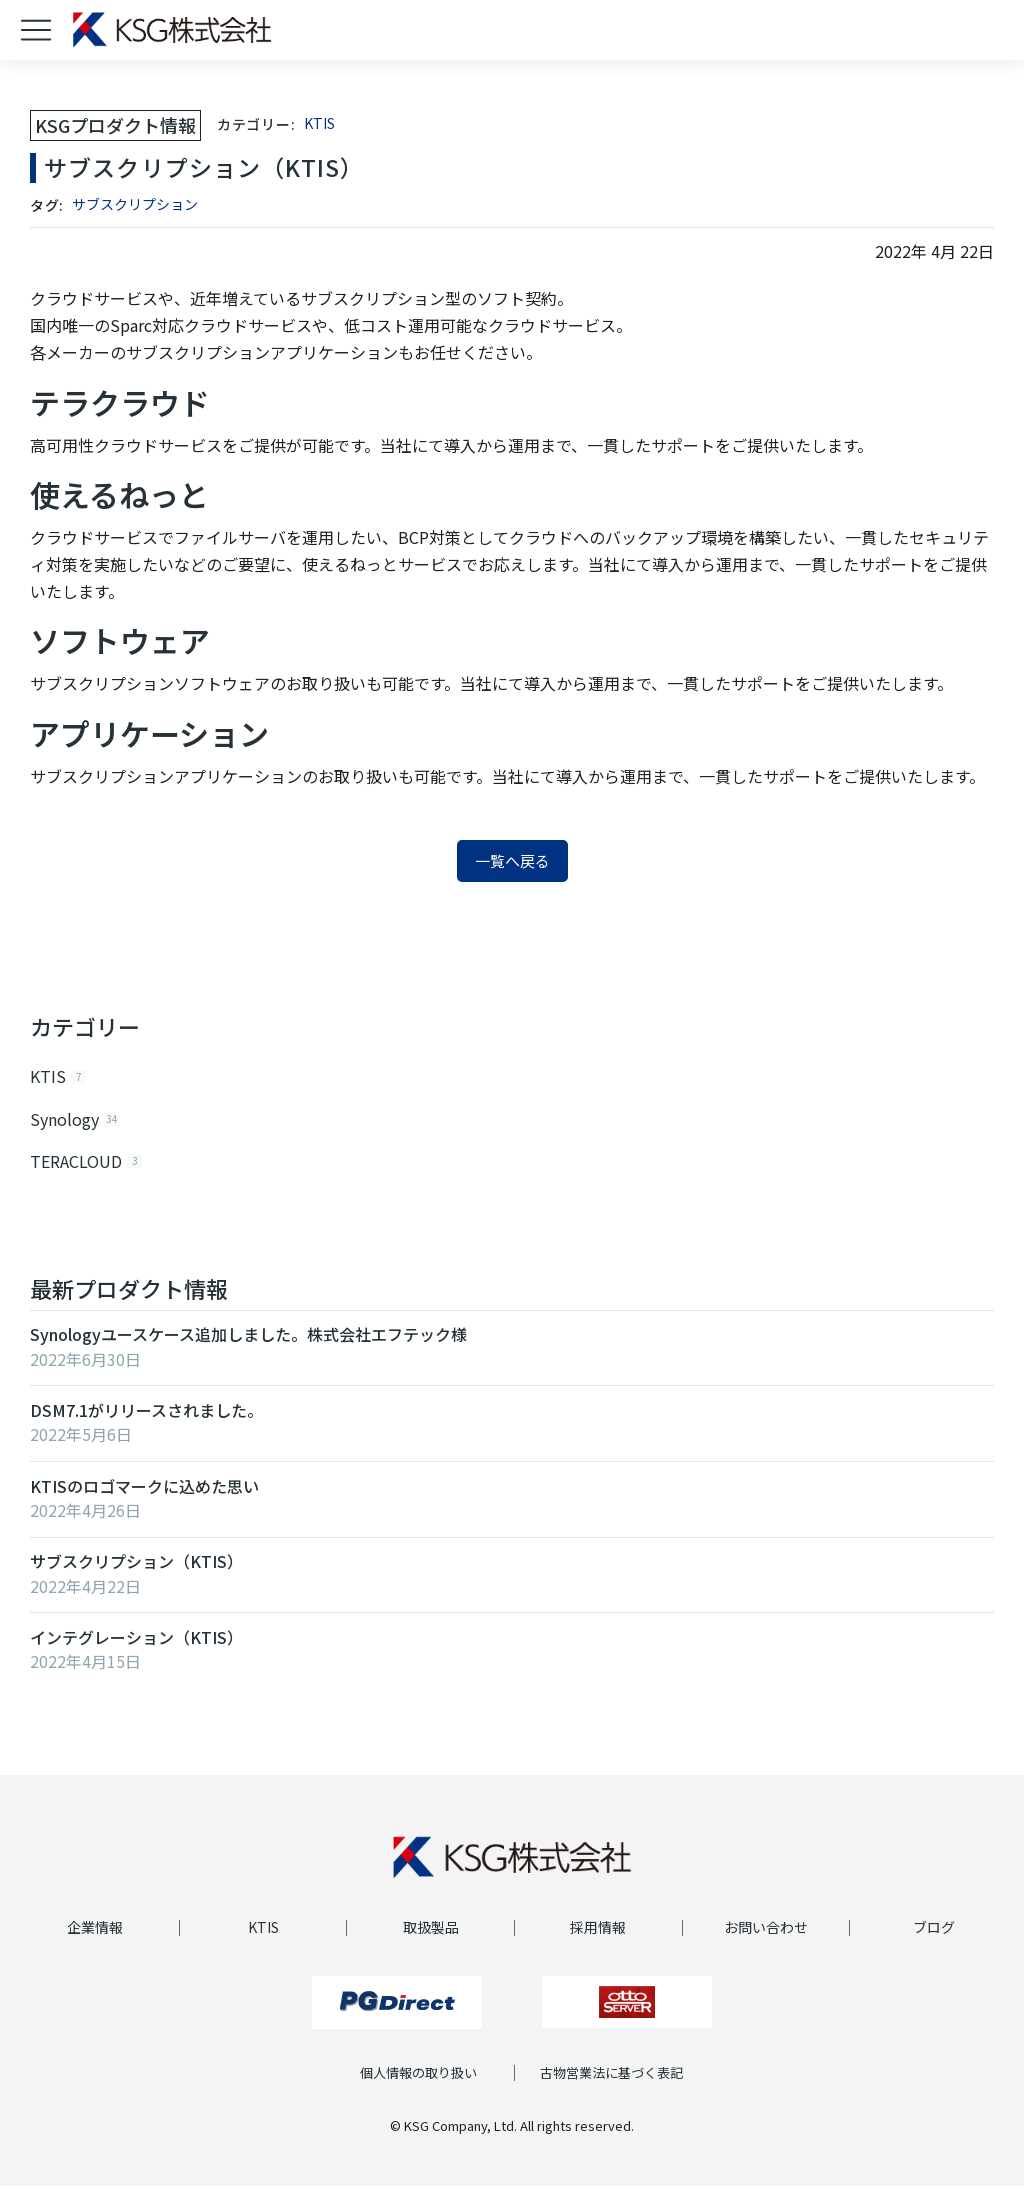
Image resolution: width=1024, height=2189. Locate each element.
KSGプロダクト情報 (115, 125)
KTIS (319, 123)
